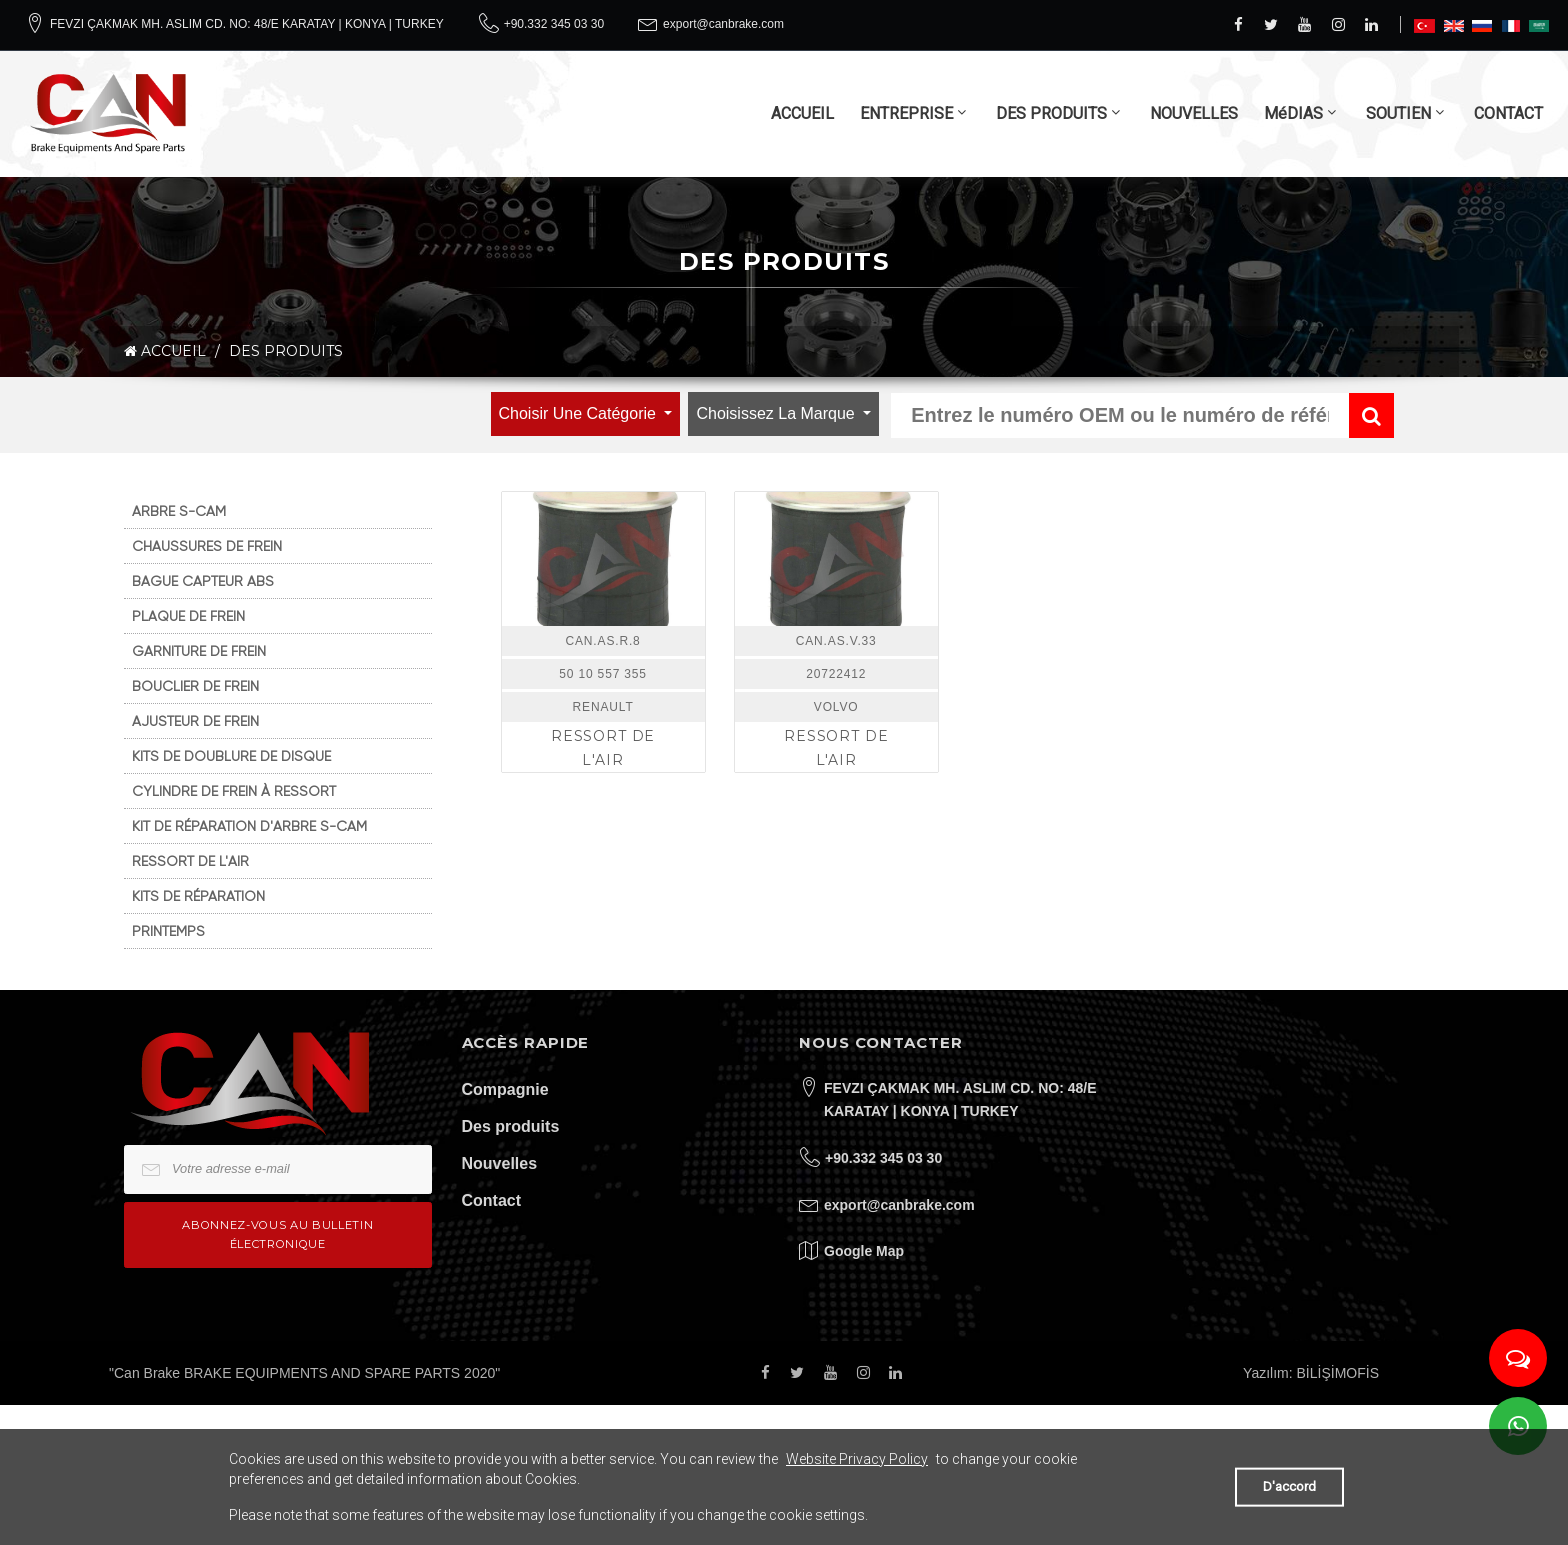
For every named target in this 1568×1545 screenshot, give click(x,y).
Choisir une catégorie (580, 413)
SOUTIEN (1398, 113)
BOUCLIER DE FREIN (195, 686)
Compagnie (505, 1089)
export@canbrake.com (723, 24)
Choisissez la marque (777, 413)
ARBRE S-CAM (179, 511)
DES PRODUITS (1051, 113)
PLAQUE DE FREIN (188, 616)
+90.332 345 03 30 (554, 24)
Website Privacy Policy (857, 1459)
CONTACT (1508, 113)
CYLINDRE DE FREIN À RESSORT (234, 791)
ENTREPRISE (906, 113)
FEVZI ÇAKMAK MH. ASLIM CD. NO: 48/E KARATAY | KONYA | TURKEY (247, 24)
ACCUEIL (802, 113)
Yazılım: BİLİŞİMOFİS (1311, 1373)
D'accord (1289, 1486)
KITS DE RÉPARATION (198, 896)
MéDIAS (1293, 113)
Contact (492, 1200)
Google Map (864, 1251)
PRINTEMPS (168, 931)
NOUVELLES (1194, 113)
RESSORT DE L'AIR (190, 861)
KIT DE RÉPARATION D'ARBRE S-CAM (249, 826)
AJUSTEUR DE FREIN (195, 721)
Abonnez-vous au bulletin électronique (277, 1234)
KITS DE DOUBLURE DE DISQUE (231, 756)
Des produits (511, 1126)
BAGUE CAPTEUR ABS (203, 581)
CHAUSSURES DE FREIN (207, 546)
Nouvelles (500, 1163)
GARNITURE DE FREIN (199, 651)
